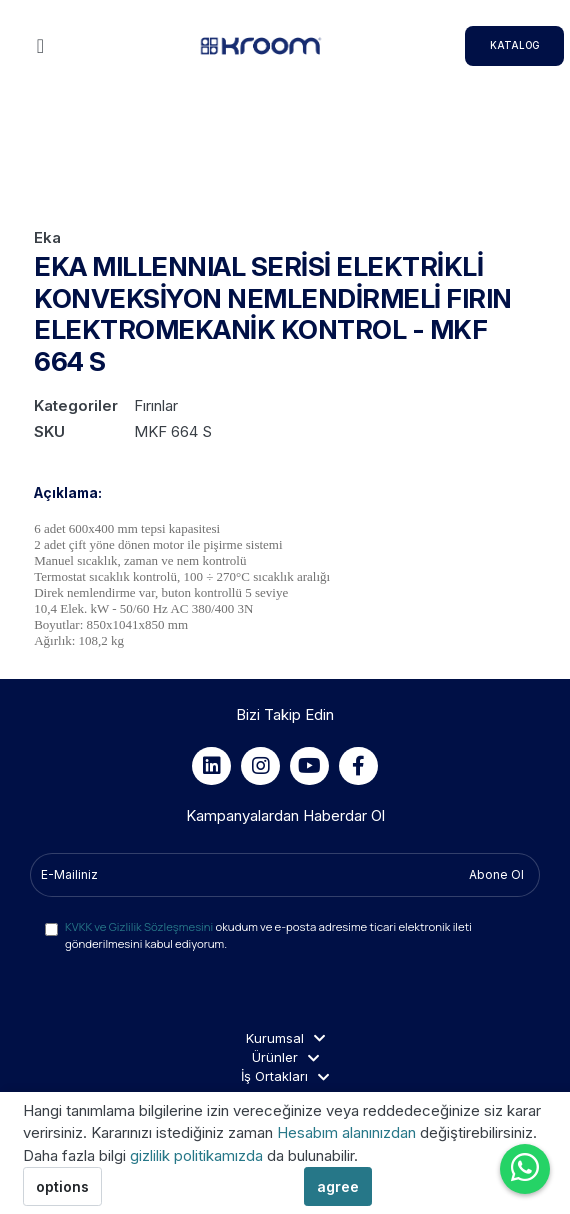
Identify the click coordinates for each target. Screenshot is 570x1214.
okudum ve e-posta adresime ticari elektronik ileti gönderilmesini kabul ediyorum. (268, 935)
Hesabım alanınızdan (348, 1132)
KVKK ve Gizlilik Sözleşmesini (139, 926)
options (62, 1186)
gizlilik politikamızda (198, 1155)
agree (338, 1186)
